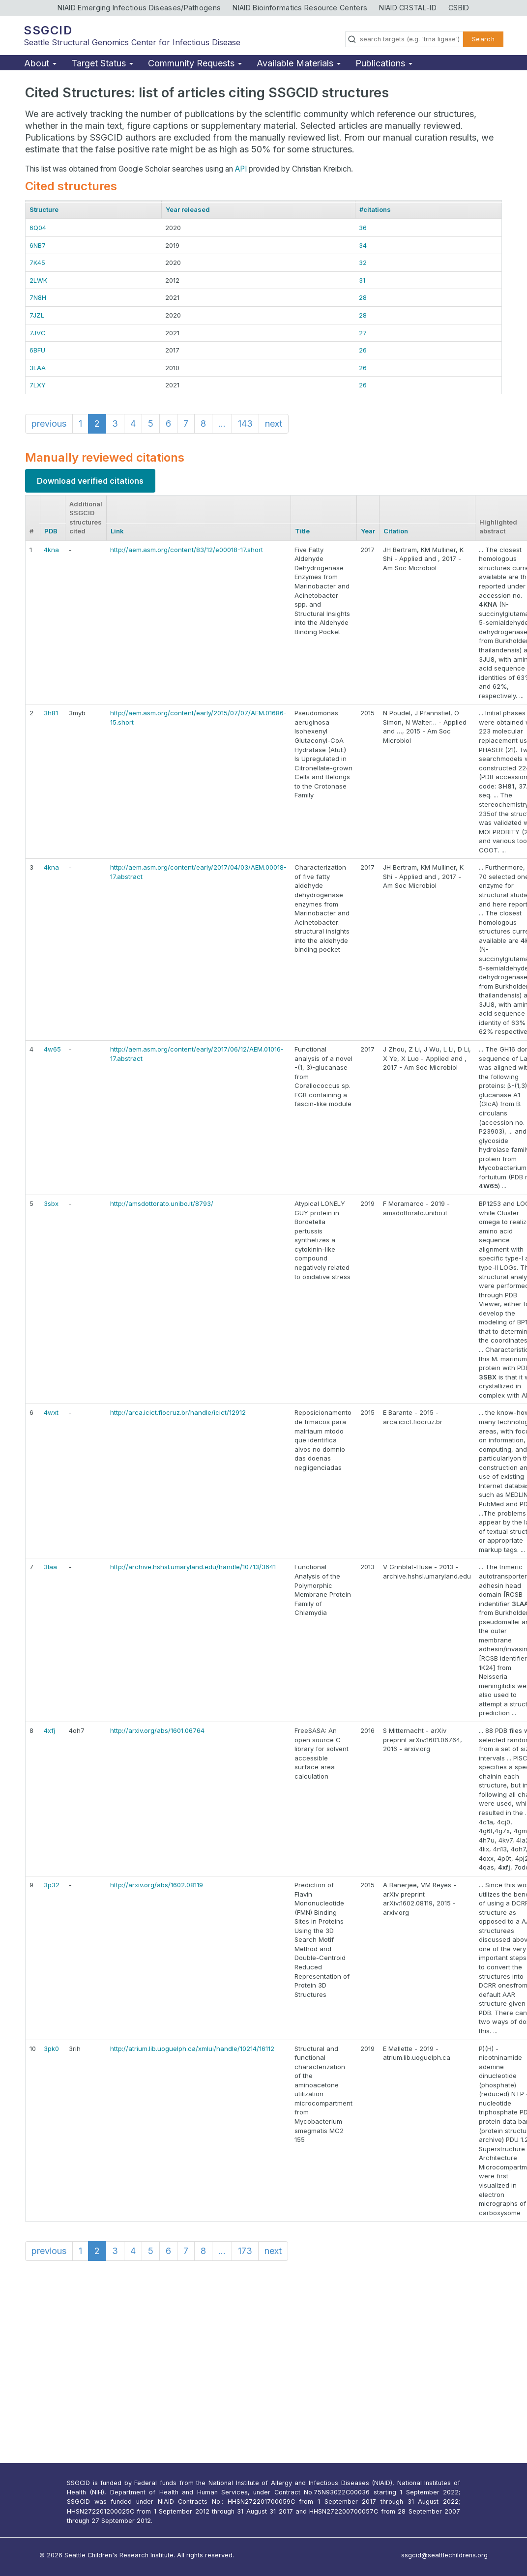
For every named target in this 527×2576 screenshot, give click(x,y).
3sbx (51, 1203)
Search (483, 39)
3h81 (51, 713)
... (222, 423)
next (273, 423)
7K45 (37, 262)
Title (302, 531)
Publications (383, 63)
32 (363, 262)
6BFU (37, 350)
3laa (50, 1567)
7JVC (37, 333)
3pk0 (51, 2048)
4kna (51, 550)
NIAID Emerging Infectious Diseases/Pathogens (139, 7)
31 (362, 280)
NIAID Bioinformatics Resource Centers (300, 7)
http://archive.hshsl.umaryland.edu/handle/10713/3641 (193, 1567)
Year (368, 531)
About (40, 63)
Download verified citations (90, 481)
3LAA (37, 368)
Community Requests (195, 63)
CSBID (458, 7)
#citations (375, 209)
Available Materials (299, 63)
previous (48, 423)
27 (363, 333)
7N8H (37, 297)
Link (117, 531)
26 (363, 350)
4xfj (49, 1730)
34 (363, 245)
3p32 (51, 1885)
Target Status (102, 63)
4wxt (51, 1412)
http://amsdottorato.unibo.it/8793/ (161, 1203)
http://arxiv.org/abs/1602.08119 (156, 1885)
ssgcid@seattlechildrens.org (444, 2555)
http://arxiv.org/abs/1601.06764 (157, 1730)
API (241, 169)
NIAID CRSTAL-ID (408, 7)
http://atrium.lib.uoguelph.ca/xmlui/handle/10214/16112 (192, 2048)
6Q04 (37, 228)
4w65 (52, 1049)
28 (363, 297)
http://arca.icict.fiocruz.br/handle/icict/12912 (178, 1412)
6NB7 (37, 245)
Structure (44, 209)
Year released (188, 209)
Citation (395, 531)
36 (363, 228)
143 (245, 423)
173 (245, 2251)
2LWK (38, 280)
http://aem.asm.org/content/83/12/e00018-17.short (186, 550)
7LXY (37, 385)
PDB (51, 531)
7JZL (36, 315)
